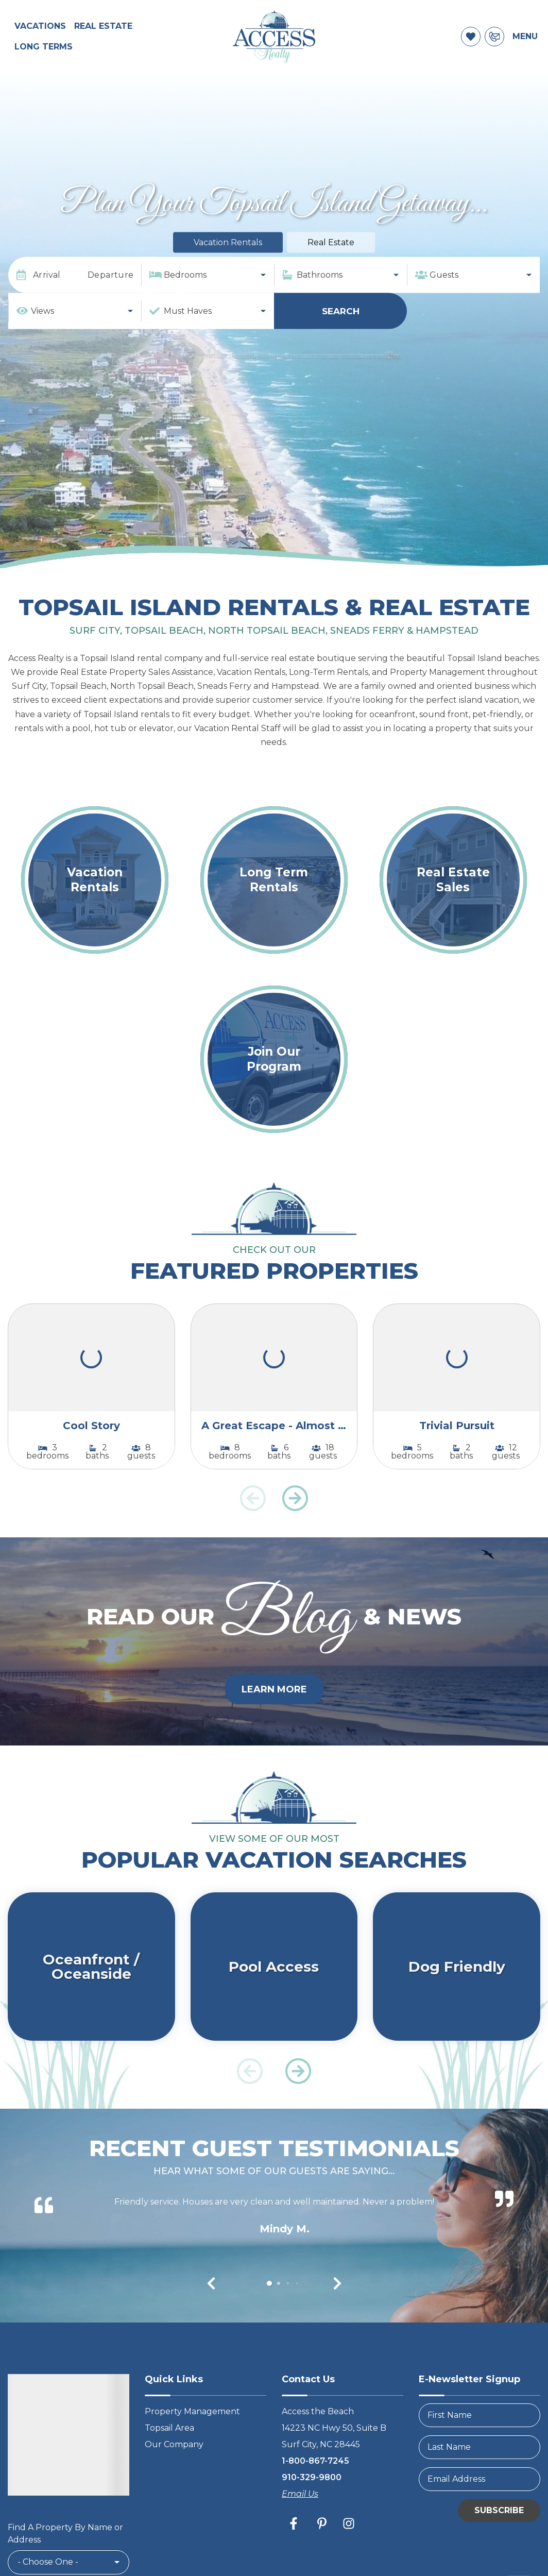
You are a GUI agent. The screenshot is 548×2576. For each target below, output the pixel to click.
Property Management (192, 2427)
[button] (295, 1514)
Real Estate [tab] (330, 258)
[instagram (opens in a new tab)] (348, 2539)
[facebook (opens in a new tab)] (295, 2539)
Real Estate (103, 34)
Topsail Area (169, 2444)
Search (340, 326)
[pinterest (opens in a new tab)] (322, 2539)
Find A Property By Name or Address (65, 2549)
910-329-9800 (311, 2493)
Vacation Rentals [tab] (228, 258)
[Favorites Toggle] (471, 45)
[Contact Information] (494, 45)
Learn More (274, 1705)
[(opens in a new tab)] (91, 1373)
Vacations (40, 34)
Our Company (174, 2460)
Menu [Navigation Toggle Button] (525, 45)
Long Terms (43, 55)
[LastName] (479, 2463)
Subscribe (499, 2526)
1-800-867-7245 (315, 2477)
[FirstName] (479, 2431)
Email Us (300, 2510)
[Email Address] (479, 2495)
